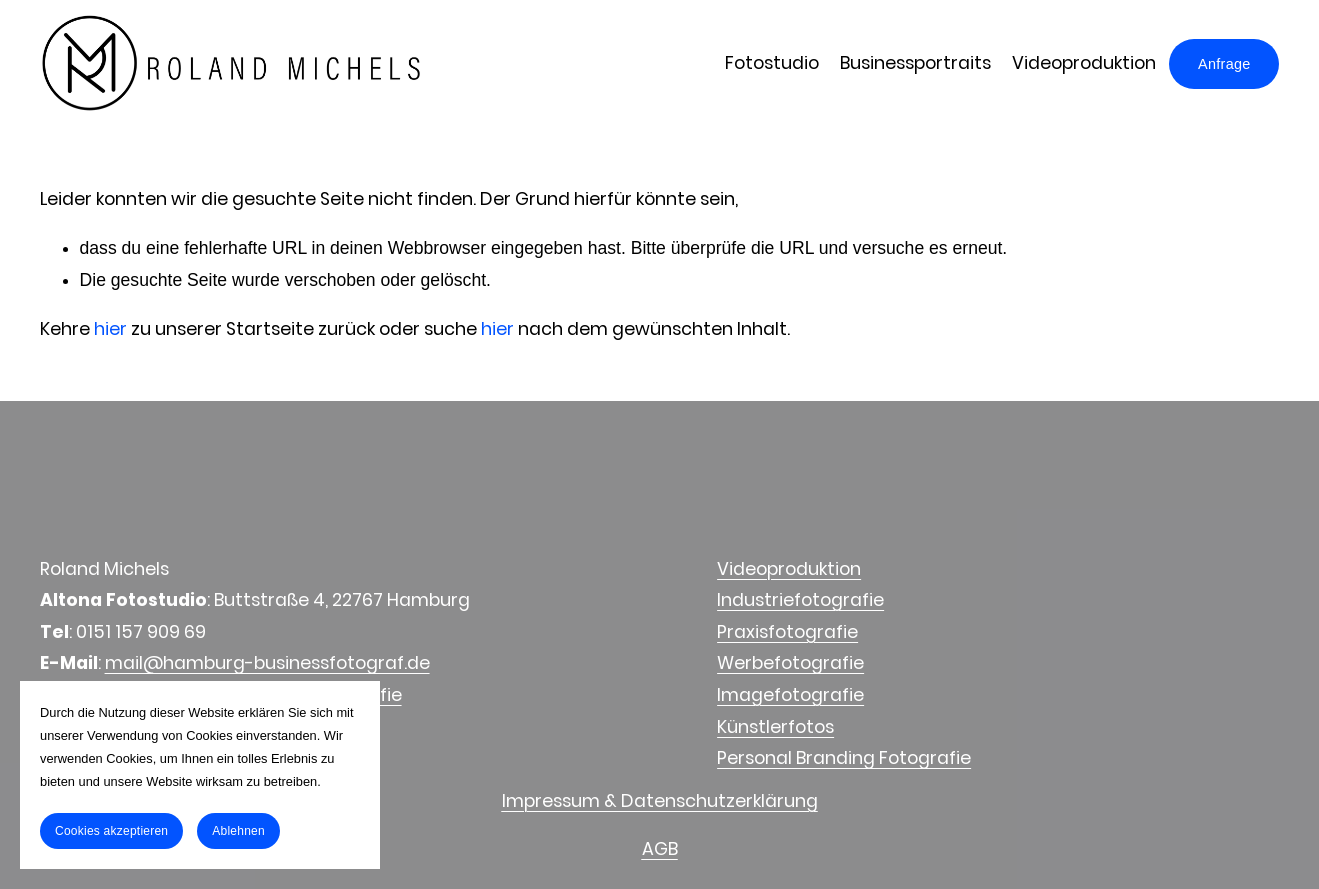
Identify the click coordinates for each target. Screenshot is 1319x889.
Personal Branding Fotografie (844, 758)
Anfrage (1224, 64)
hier (110, 329)
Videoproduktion (1084, 63)
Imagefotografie (790, 695)
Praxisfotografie (787, 632)
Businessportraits (915, 63)
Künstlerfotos (775, 727)
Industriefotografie (800, 600)
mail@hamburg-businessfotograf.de (267, 663)
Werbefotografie (790, 663)
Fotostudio (772, 63)
